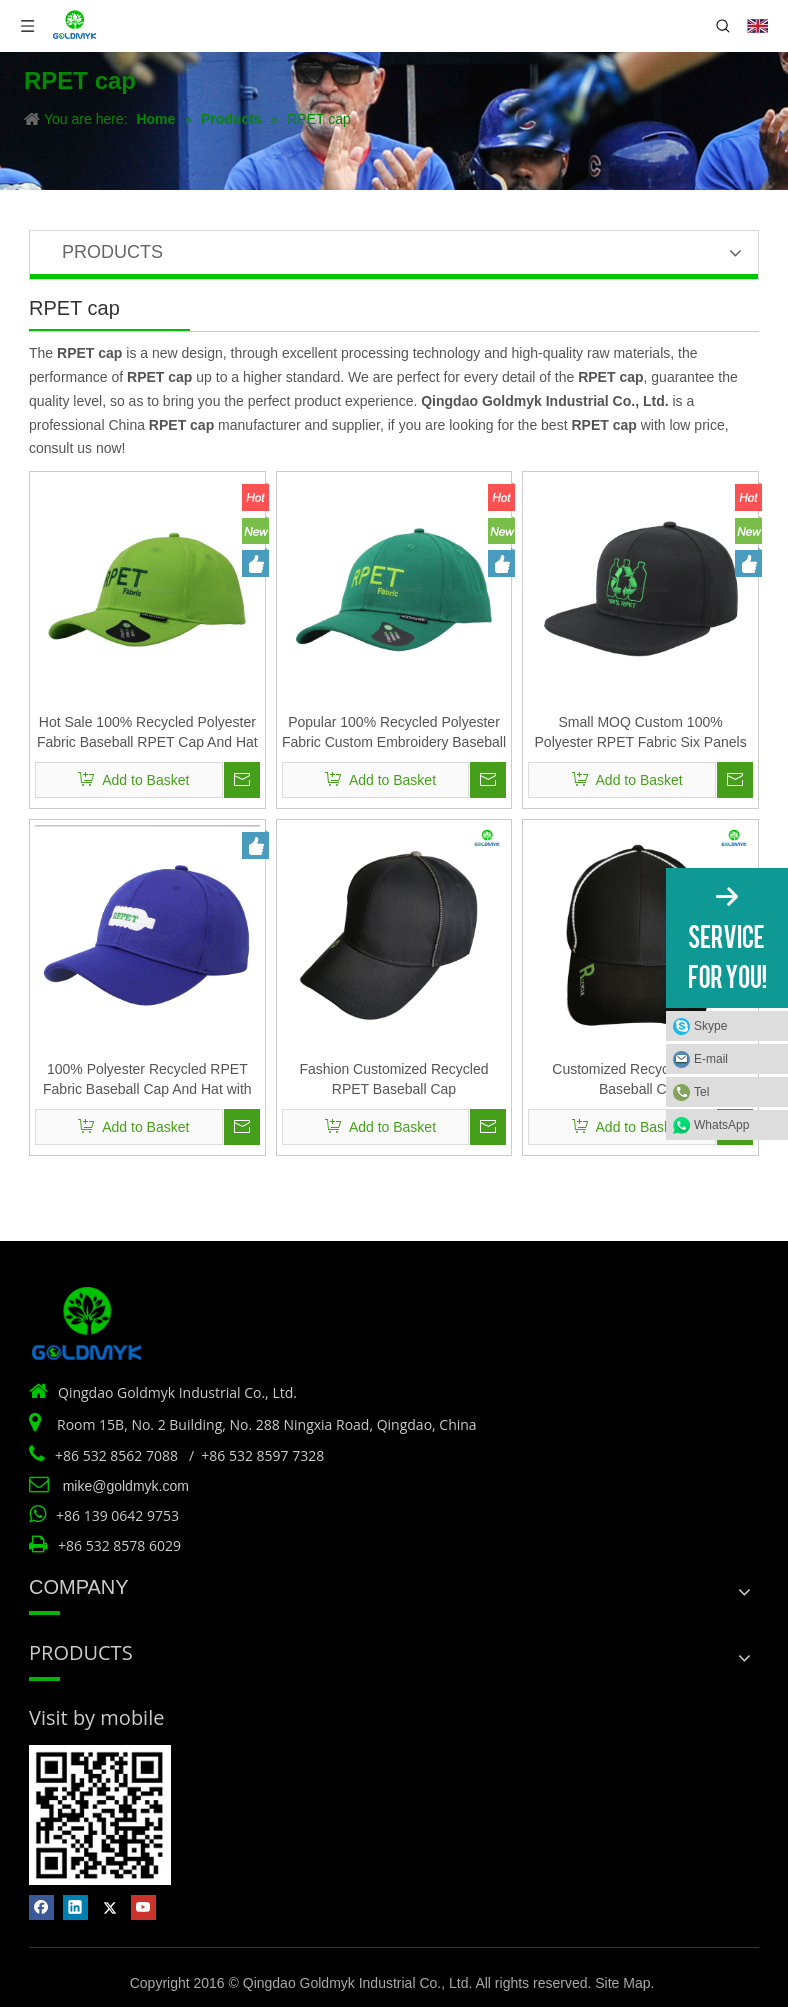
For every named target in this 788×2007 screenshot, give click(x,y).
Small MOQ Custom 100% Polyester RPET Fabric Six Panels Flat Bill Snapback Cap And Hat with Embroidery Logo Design (641, 733)
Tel (701, 1092)
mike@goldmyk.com (126, 1486)
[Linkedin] (75, 1907)
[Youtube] (143, 1907)
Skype (710, 1026)
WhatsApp (721, 1125)
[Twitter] (109, 1907)
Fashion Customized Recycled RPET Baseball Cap (393, 1079)
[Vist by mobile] (100, 1815)
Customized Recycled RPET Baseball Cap (640, 1079)
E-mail (711, 1059)
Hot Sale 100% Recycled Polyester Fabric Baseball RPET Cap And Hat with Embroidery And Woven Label (147, 733)
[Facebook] (41, 1907)
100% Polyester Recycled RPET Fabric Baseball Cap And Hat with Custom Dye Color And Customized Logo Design (147, 1080)
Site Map (622, 1983)
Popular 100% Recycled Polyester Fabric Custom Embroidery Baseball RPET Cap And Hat (394, 733)
